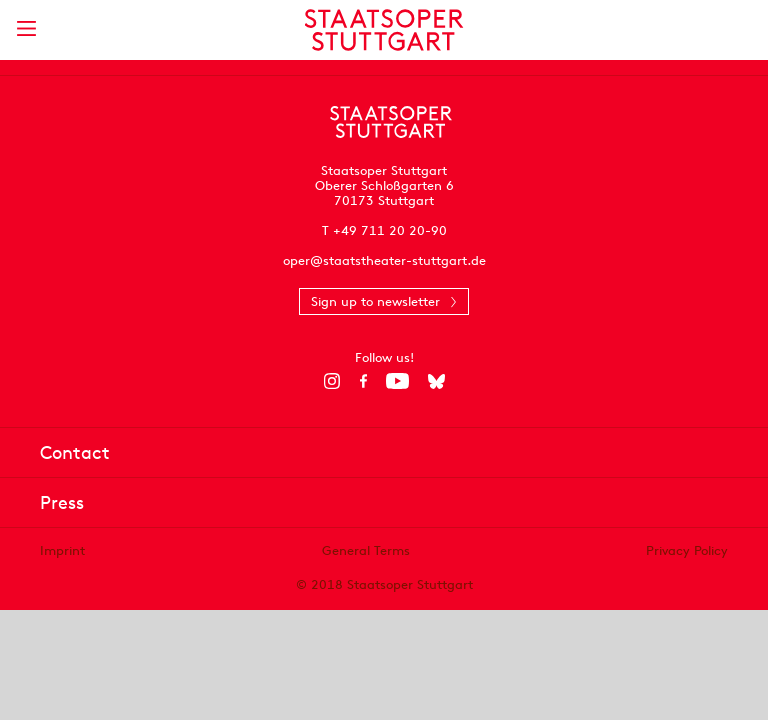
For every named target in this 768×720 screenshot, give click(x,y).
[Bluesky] (436, 381)
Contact (75, 452)
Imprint (62, 550)
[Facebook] (363, 381)
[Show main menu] (26, 28)
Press (62, 502)
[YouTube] (397, 381)
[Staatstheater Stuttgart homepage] (384, 30)
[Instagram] (332, 381)
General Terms (366, 550)
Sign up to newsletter (375, 301)
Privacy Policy (687, 550)
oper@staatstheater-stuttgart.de (384, 260)
